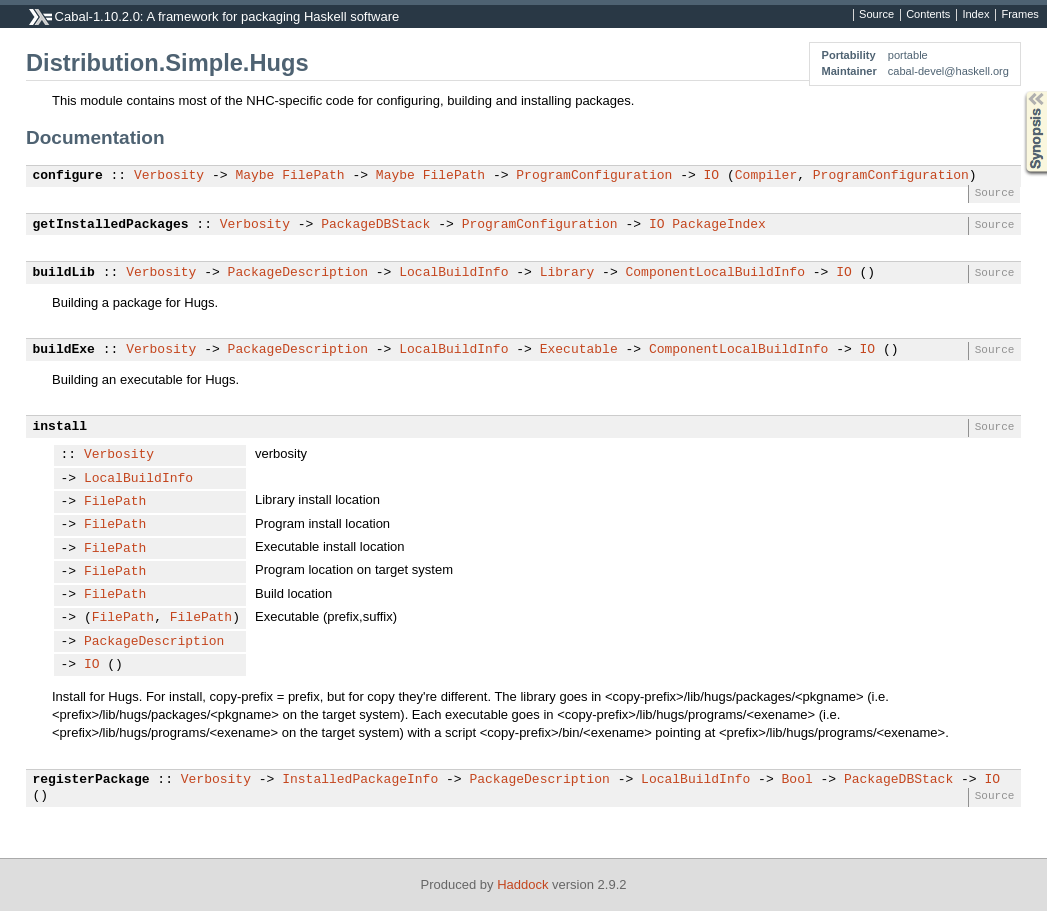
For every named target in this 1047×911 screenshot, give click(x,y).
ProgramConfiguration (594, 176)
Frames (1019, 15)
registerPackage (91, 780)
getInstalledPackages (111, 225)
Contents (928, 15)
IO (711, 176)
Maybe (254, 176)
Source (876, 15)
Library (567, 273)
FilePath (313, 176)
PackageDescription (298, 273)
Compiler (766, 176)
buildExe (64, 350)
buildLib (64, 273)
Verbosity (169, 176)
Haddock (522, 884)
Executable (579, 350)
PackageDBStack (375, 225)
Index (975, 15)
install (60, 427)
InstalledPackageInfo (360, 780)
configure (68, 176)
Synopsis (1020, 91)
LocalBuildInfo (453, 273)
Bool (796, 780)
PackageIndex (719, 225)
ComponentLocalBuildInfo (714, 273)
